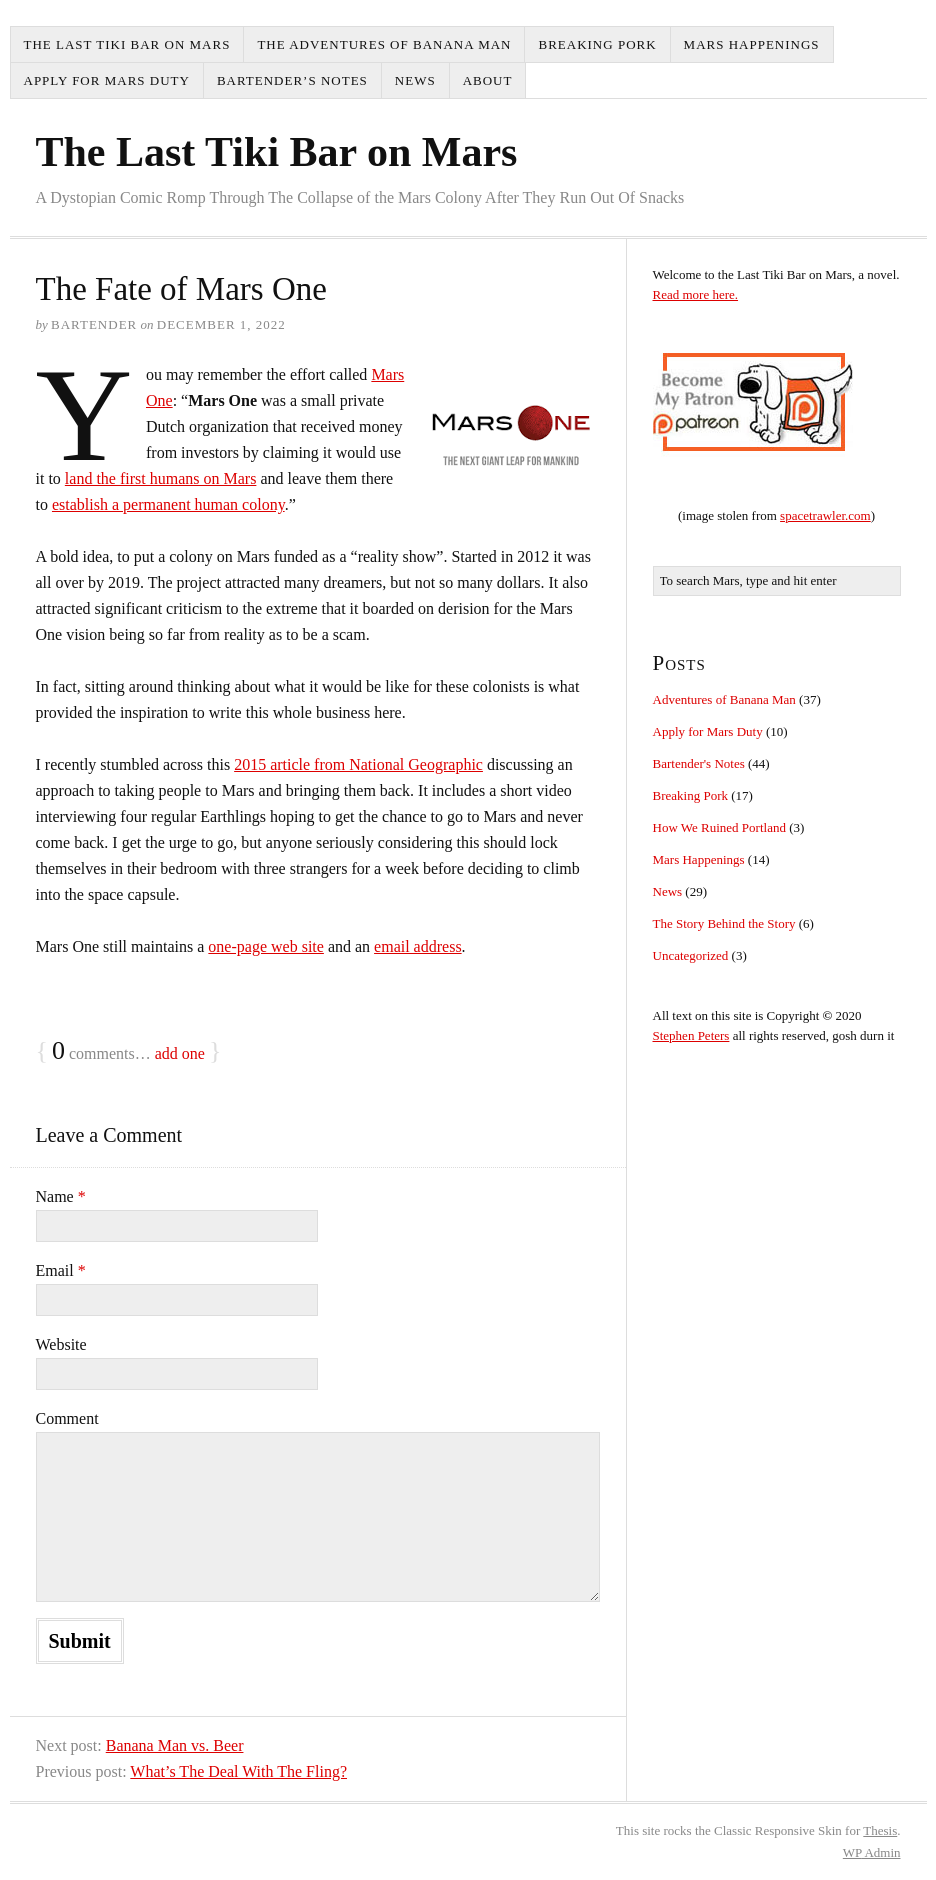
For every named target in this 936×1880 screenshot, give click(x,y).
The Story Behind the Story (724, 923)
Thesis (880, 1830)
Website (61, 1344)
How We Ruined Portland (719, 827)
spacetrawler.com (825, 515)
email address (418, 946)
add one (180, 1053)
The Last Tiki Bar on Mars (127, 44)
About (488, 80)
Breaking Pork (597, 44)
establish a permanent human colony (168, 504)
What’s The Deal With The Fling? (238, 1771)
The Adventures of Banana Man (384, 44)
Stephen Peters (691, 1035)
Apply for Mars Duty (107, 80)
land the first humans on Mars (161, 478)
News (415, 80)
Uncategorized (691, 955)
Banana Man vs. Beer (175, 1745)
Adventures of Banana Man (724, 699)
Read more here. (696, 294)
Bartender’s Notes (292, 80)
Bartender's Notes (699, 763)
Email (61, 1270)
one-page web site (266, 946)
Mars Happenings (752, 44)
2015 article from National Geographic (358, 764)
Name (61, 1196)
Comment (67, 1418)
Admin (872, 1852)
